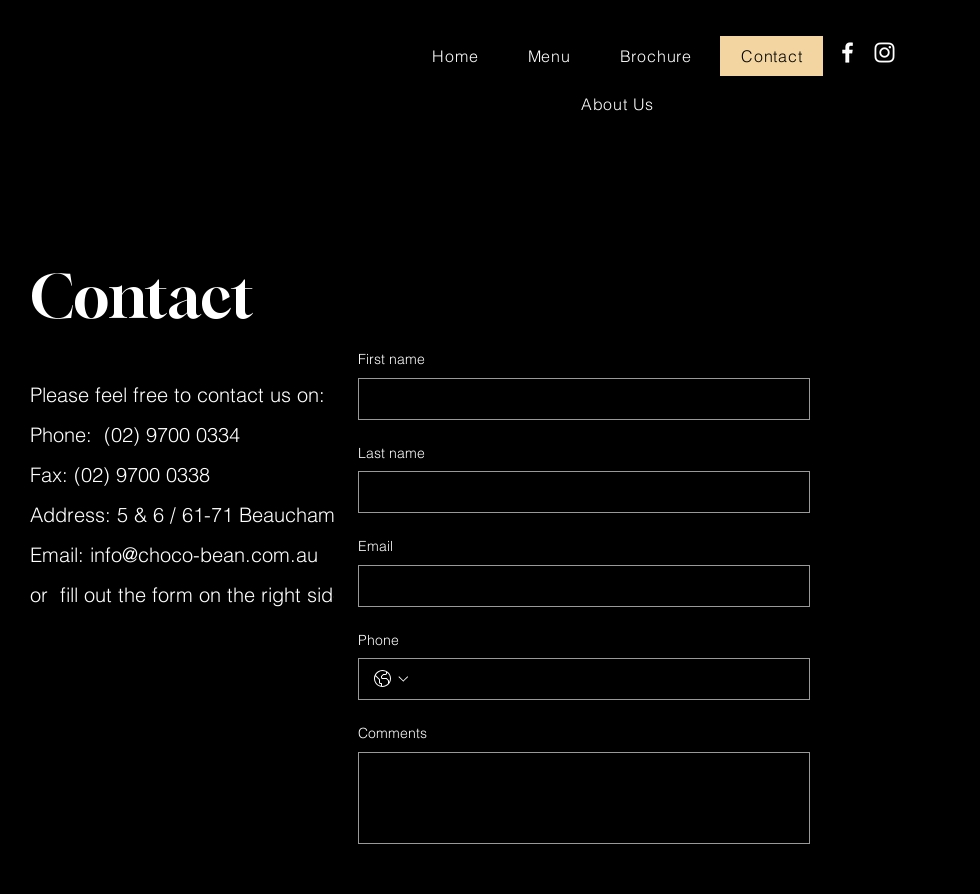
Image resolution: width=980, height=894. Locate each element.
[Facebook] (847, 52)
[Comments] (584, 798)
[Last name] (578, 492)
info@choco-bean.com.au (204, 554)
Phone (378, 640)
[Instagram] (884, 52)
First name (391, 359)
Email (375, 546)
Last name (391, 453)
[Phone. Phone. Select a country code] (391, 679)
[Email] (578, 586)
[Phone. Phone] (604, 679)
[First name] (578, 399)
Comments (392, 733)
